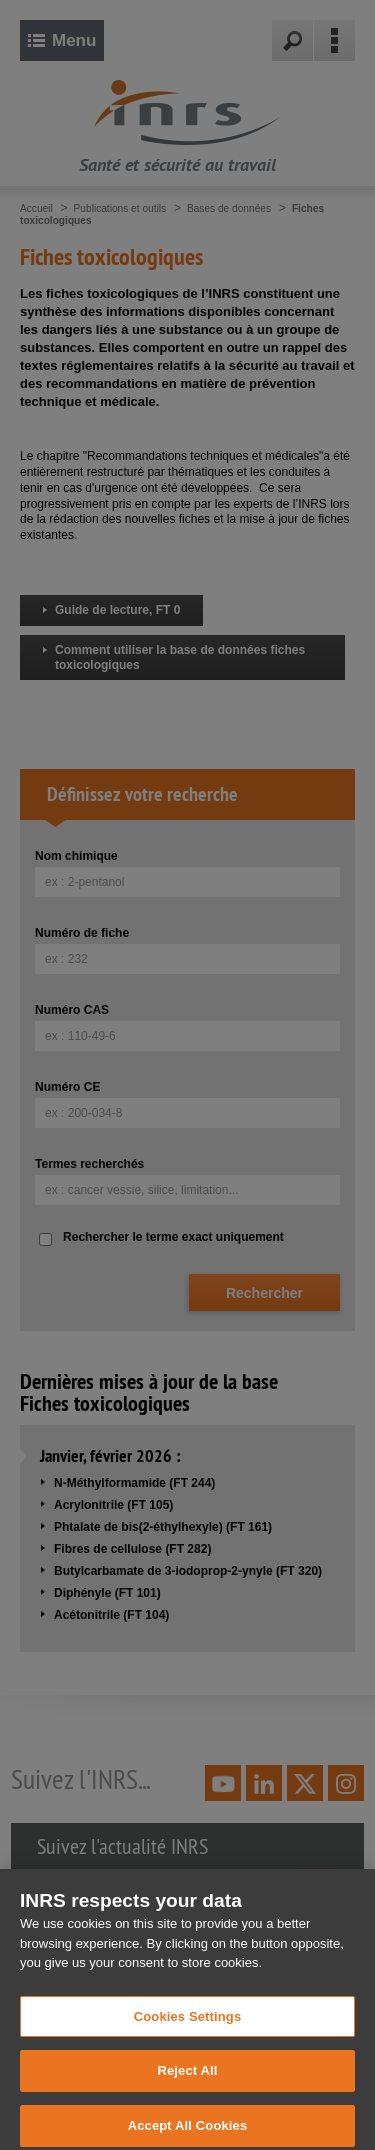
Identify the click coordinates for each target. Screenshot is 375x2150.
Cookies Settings (188, 2031)
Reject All (187, 2085)
